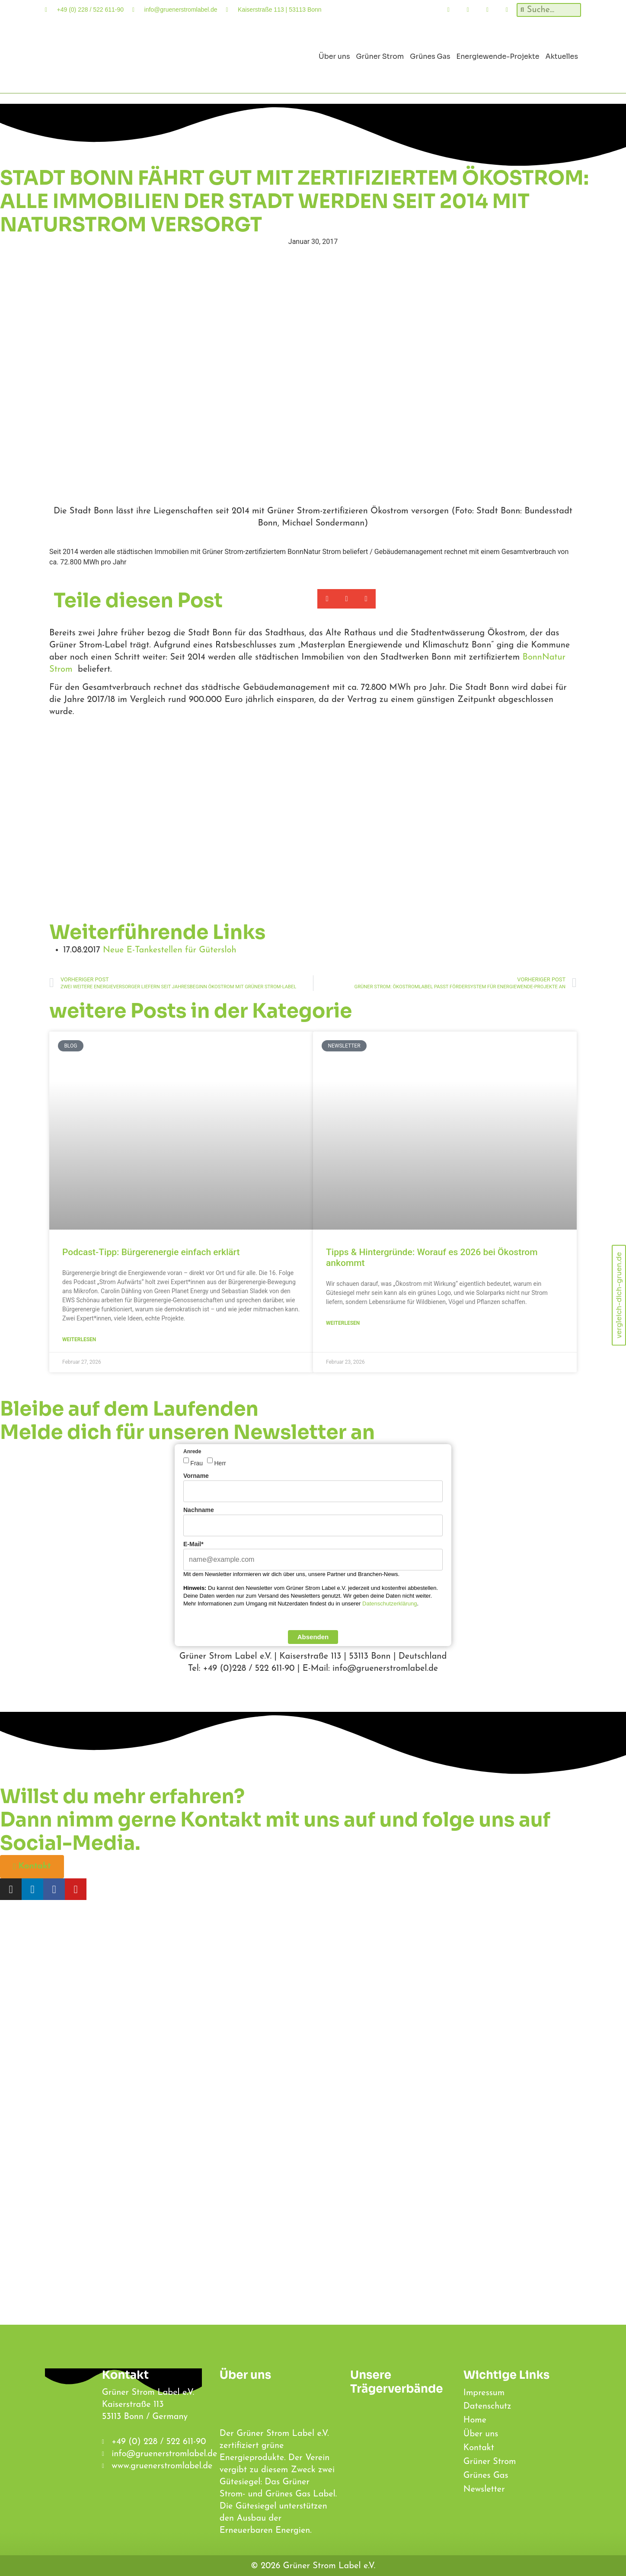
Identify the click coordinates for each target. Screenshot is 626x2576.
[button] (327, 599)
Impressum (484, 2393)
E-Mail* (193, 1544)
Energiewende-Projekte (498, 56)
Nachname (198, 1509)
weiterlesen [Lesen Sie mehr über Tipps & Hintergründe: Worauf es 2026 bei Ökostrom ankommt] (343, 1323)
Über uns (334, 56)
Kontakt (478, 2449)
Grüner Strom (380, 56)
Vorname (196, 1475)
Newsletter (484, 2490)
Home (474, 2421)
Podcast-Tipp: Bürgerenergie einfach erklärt (151, 1252)
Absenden (313, 1636)
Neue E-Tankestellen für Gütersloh (169, 950)
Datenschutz (487, 2407)
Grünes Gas (430, 56)
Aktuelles (562, 56)
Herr (220, 1463)
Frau (196, 1463)
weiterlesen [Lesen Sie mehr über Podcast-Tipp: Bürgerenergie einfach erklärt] (79, 1339)
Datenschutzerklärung (389, 1603)
